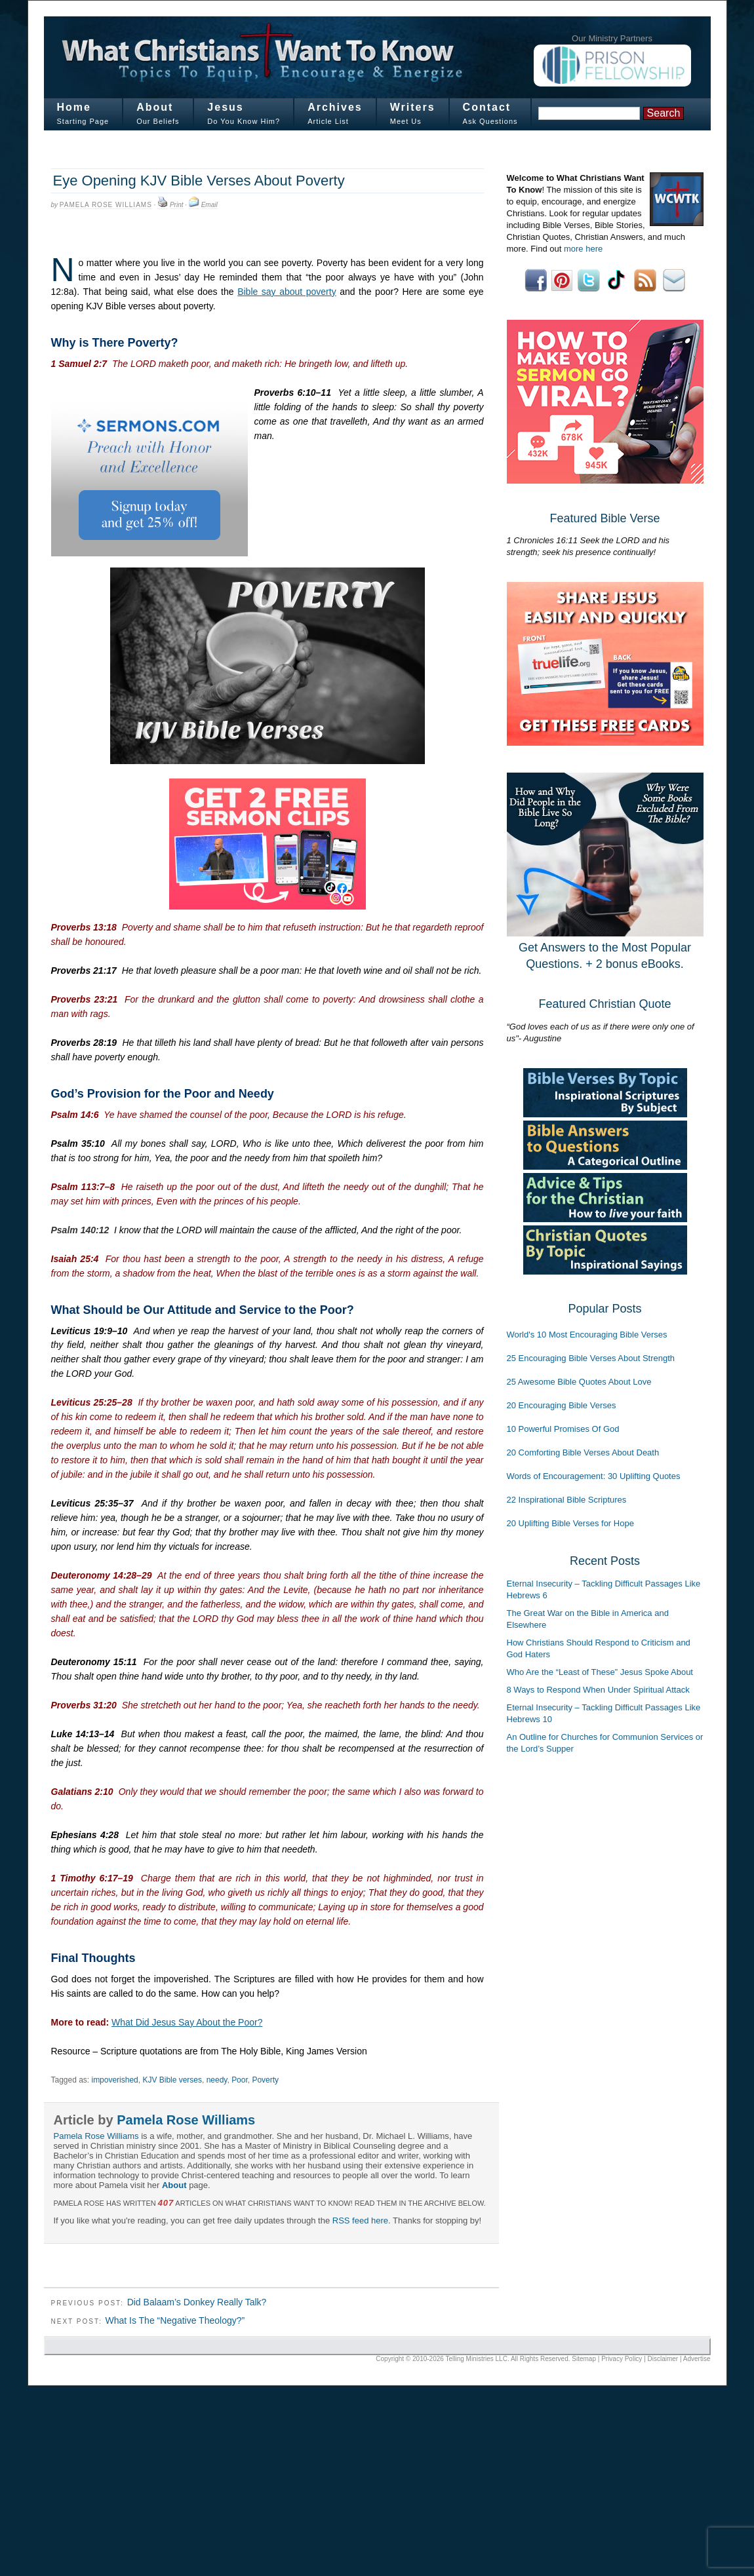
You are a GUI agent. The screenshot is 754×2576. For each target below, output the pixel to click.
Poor (239, 2080)
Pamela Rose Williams (106, 204)
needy (217, 2080)
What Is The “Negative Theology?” (175, 2320)
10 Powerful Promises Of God (563, 1429)
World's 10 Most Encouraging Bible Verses (587, 1334)
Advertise (697, 2358)
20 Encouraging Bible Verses (561, 1405)
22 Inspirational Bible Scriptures (567, 1500)
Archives (335, 107)
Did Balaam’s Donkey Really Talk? (197, 2302)
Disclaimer (663, 2358)
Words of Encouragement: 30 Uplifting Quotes (594, 1476)
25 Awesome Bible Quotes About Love (579, 1382)
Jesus (225, 107)
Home (74, 107)
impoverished (114, 2080)
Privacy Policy (621, 2358)
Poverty (265, 2080)
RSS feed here (360, 2220)
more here (583, 249)
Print (177, 204)
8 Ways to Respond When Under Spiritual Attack (598, 1690)
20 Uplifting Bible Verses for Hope (570, 1523)
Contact (487, 107)
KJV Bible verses (172, 2080)
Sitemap (584, 2358)
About (154, 107)
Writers (412, 107)
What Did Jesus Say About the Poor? (186, 2022)
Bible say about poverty (286, 291)
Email (209, 204)
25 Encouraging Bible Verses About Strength (591, 1358)
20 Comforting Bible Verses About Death (583, 1452)
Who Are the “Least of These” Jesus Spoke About (600, 1672)
